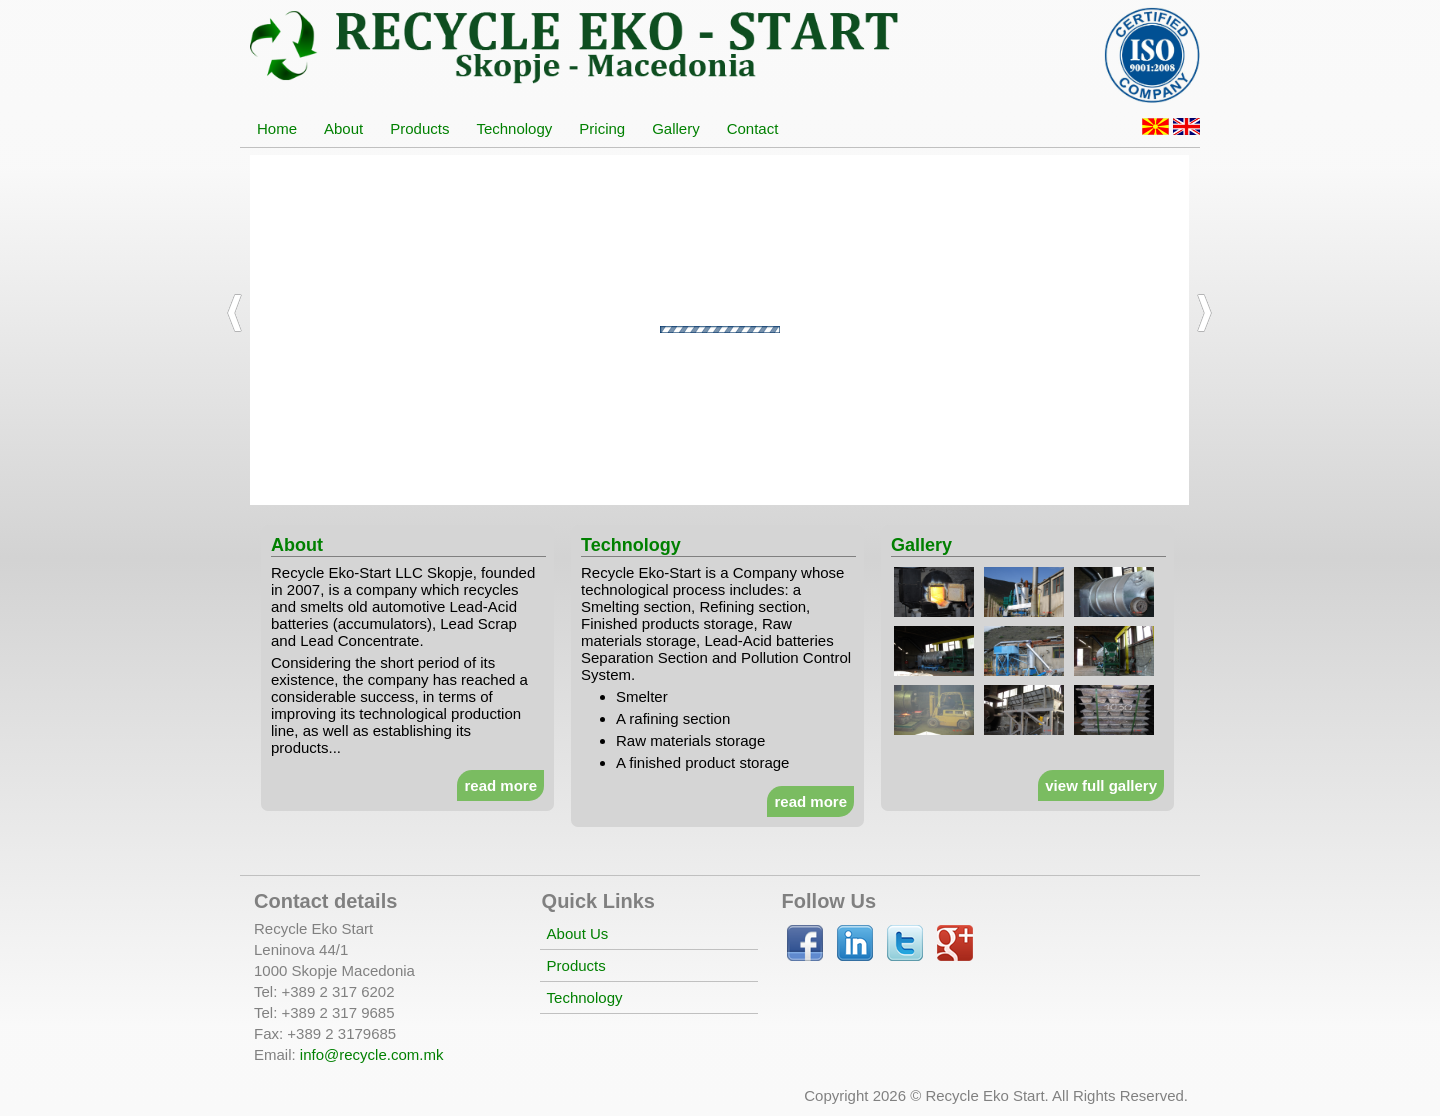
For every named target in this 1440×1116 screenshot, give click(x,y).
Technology (585, 997)
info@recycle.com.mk (372, 1054)
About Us (578, 933)
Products (576, 965)
